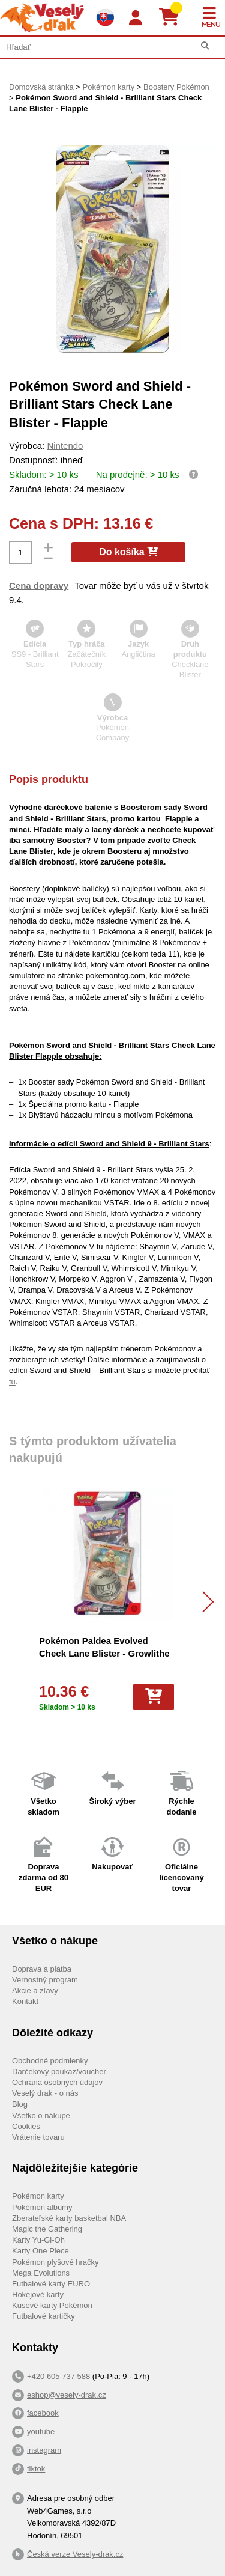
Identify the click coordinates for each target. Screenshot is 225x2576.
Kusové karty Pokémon (52, 2305)
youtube (41, 2431)
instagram (44, 2450)
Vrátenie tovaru (38, 2137)
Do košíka (128, 552)
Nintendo (65, 445)
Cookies (26, 2126)
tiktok (36, 2468)
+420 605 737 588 (58, 2376)
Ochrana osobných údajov (57, 2082)
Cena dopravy (38, 585)
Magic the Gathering (47, 2228)
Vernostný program (45, 1979)
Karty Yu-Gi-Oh (38, 2239)
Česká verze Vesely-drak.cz (75, 2554)
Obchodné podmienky (50, 2060)
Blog (20, 2104)
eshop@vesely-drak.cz (66, 2394)
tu (12, 1381)
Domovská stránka (41, 86)
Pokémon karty (108, 86)
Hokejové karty (38, 2294)
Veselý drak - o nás (45, 2093)
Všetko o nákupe (41, 2115)
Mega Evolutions (41, 2272)
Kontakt (25, 2001)
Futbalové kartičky (43, 2316)
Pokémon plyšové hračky (55, 2262)
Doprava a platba (41, 1968)
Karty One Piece (40, 2250)
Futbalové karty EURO (51, 2283)
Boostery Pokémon (176, 86)
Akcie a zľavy (35, 1990)
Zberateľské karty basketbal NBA (69, 2218)
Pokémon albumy (42, 2207)
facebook (43, 2412)
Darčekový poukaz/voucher (59, 2071)
